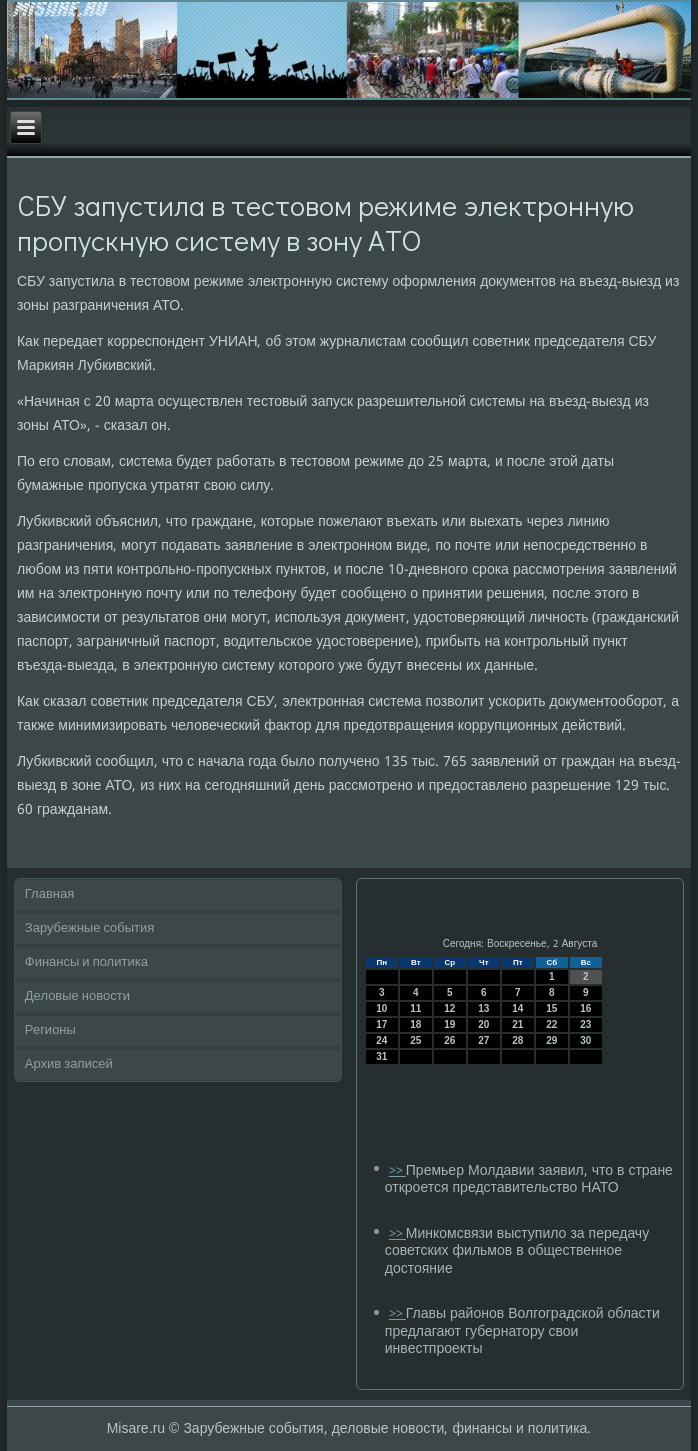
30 (585, 1040)
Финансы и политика (86, 962)
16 (585, 1008)
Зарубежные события (90, 928)
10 (381, 1008)
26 (449, 1040)
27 (483, 1040)
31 (381, 1056)
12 (449, 1008)
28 (517, 1040)
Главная (49, 894)
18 (415, 1024)
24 (381, 1040)
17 (381, 1024)
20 (483, 1024)
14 (517, 1008)
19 (449, 1024)
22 (551, 1024)
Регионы (50, 1030)
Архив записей (69, 1064)
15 (551, 1008)
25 (415, 1040)
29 (551, 1040)
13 (483, 1008)
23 (585, 1024)
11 (415, 1008)
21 (517, 1024)
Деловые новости (77, 996)
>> (397, 1171)
